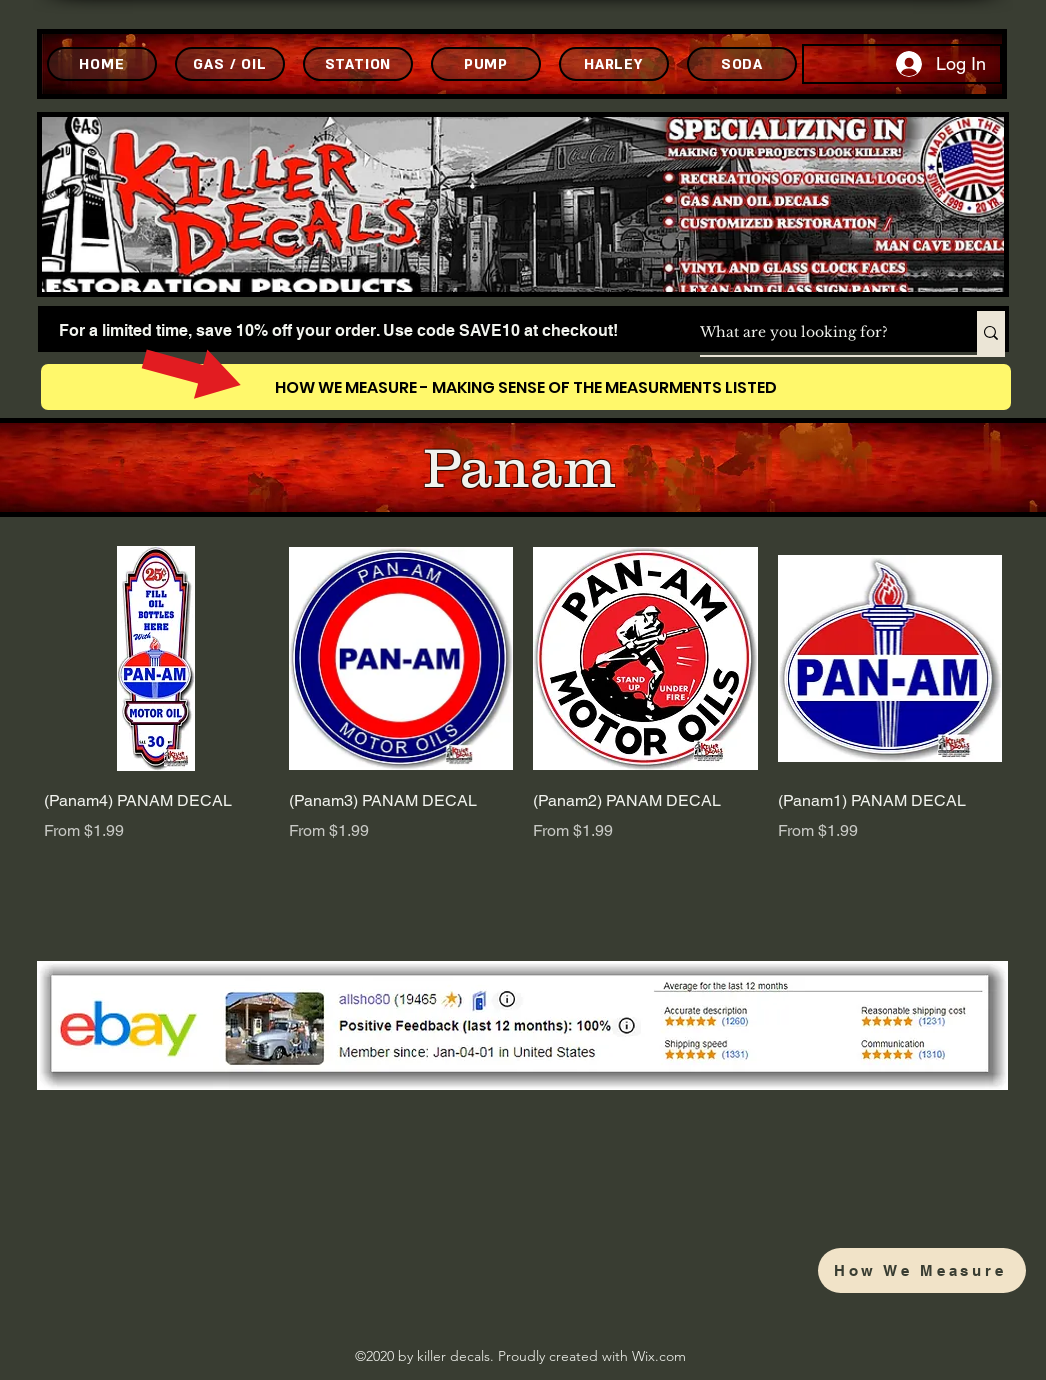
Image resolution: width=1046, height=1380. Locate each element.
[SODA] (742, 64)
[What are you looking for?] (817, 333)
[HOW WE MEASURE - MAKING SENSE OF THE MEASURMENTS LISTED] (526, 387)
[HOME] (102, 64)
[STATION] (358, 64)
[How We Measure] (922, 1270)
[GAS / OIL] (230, 64)
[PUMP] (486, 64)
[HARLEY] (614, 64)
